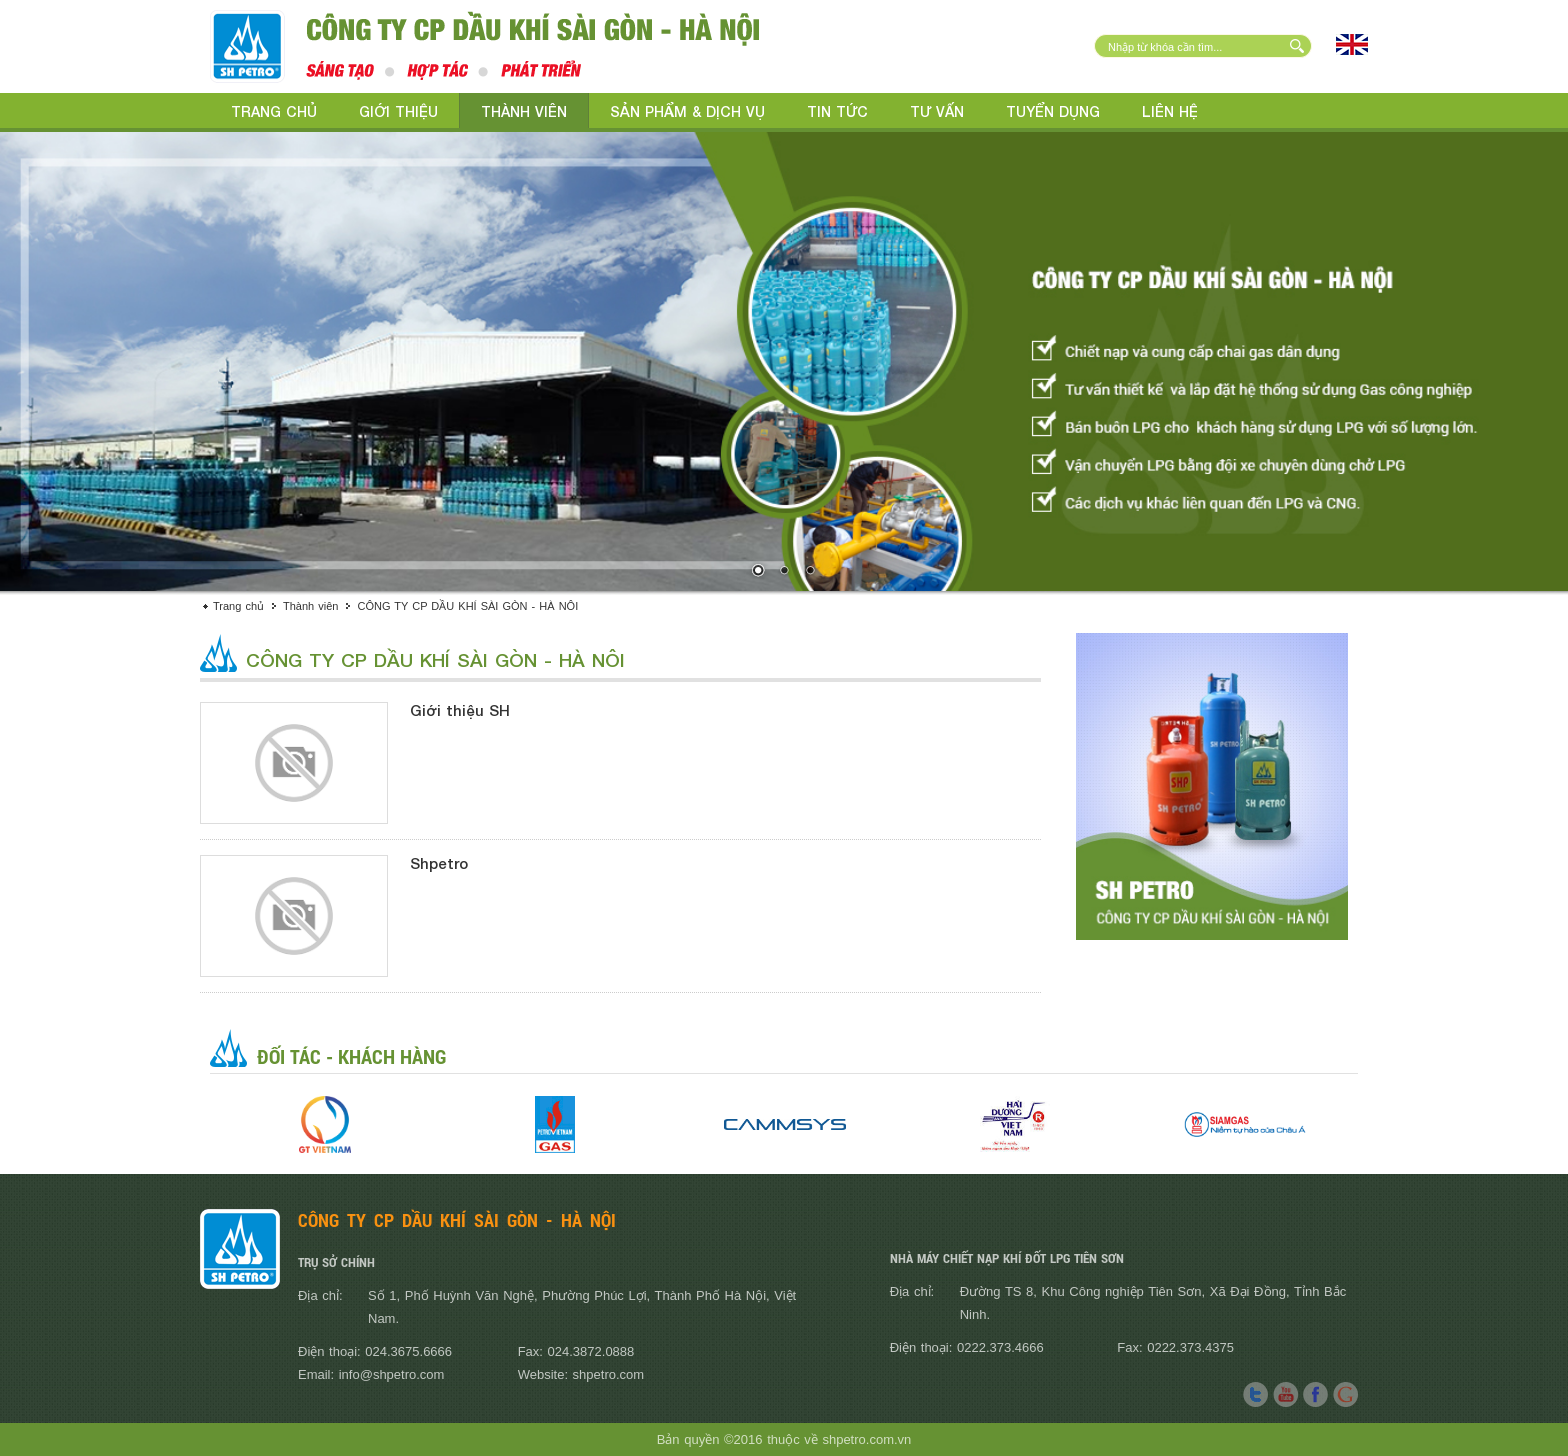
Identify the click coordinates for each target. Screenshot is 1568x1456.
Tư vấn (937, 111)
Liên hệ (1170, 111)
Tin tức (837, 111)
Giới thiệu (398, 111)
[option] (325, 1124)
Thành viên (524, 111)
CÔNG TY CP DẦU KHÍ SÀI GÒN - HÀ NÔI (467, 606)
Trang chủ (274, 111)
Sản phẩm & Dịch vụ (687, 111)
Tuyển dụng (1053, 111)
